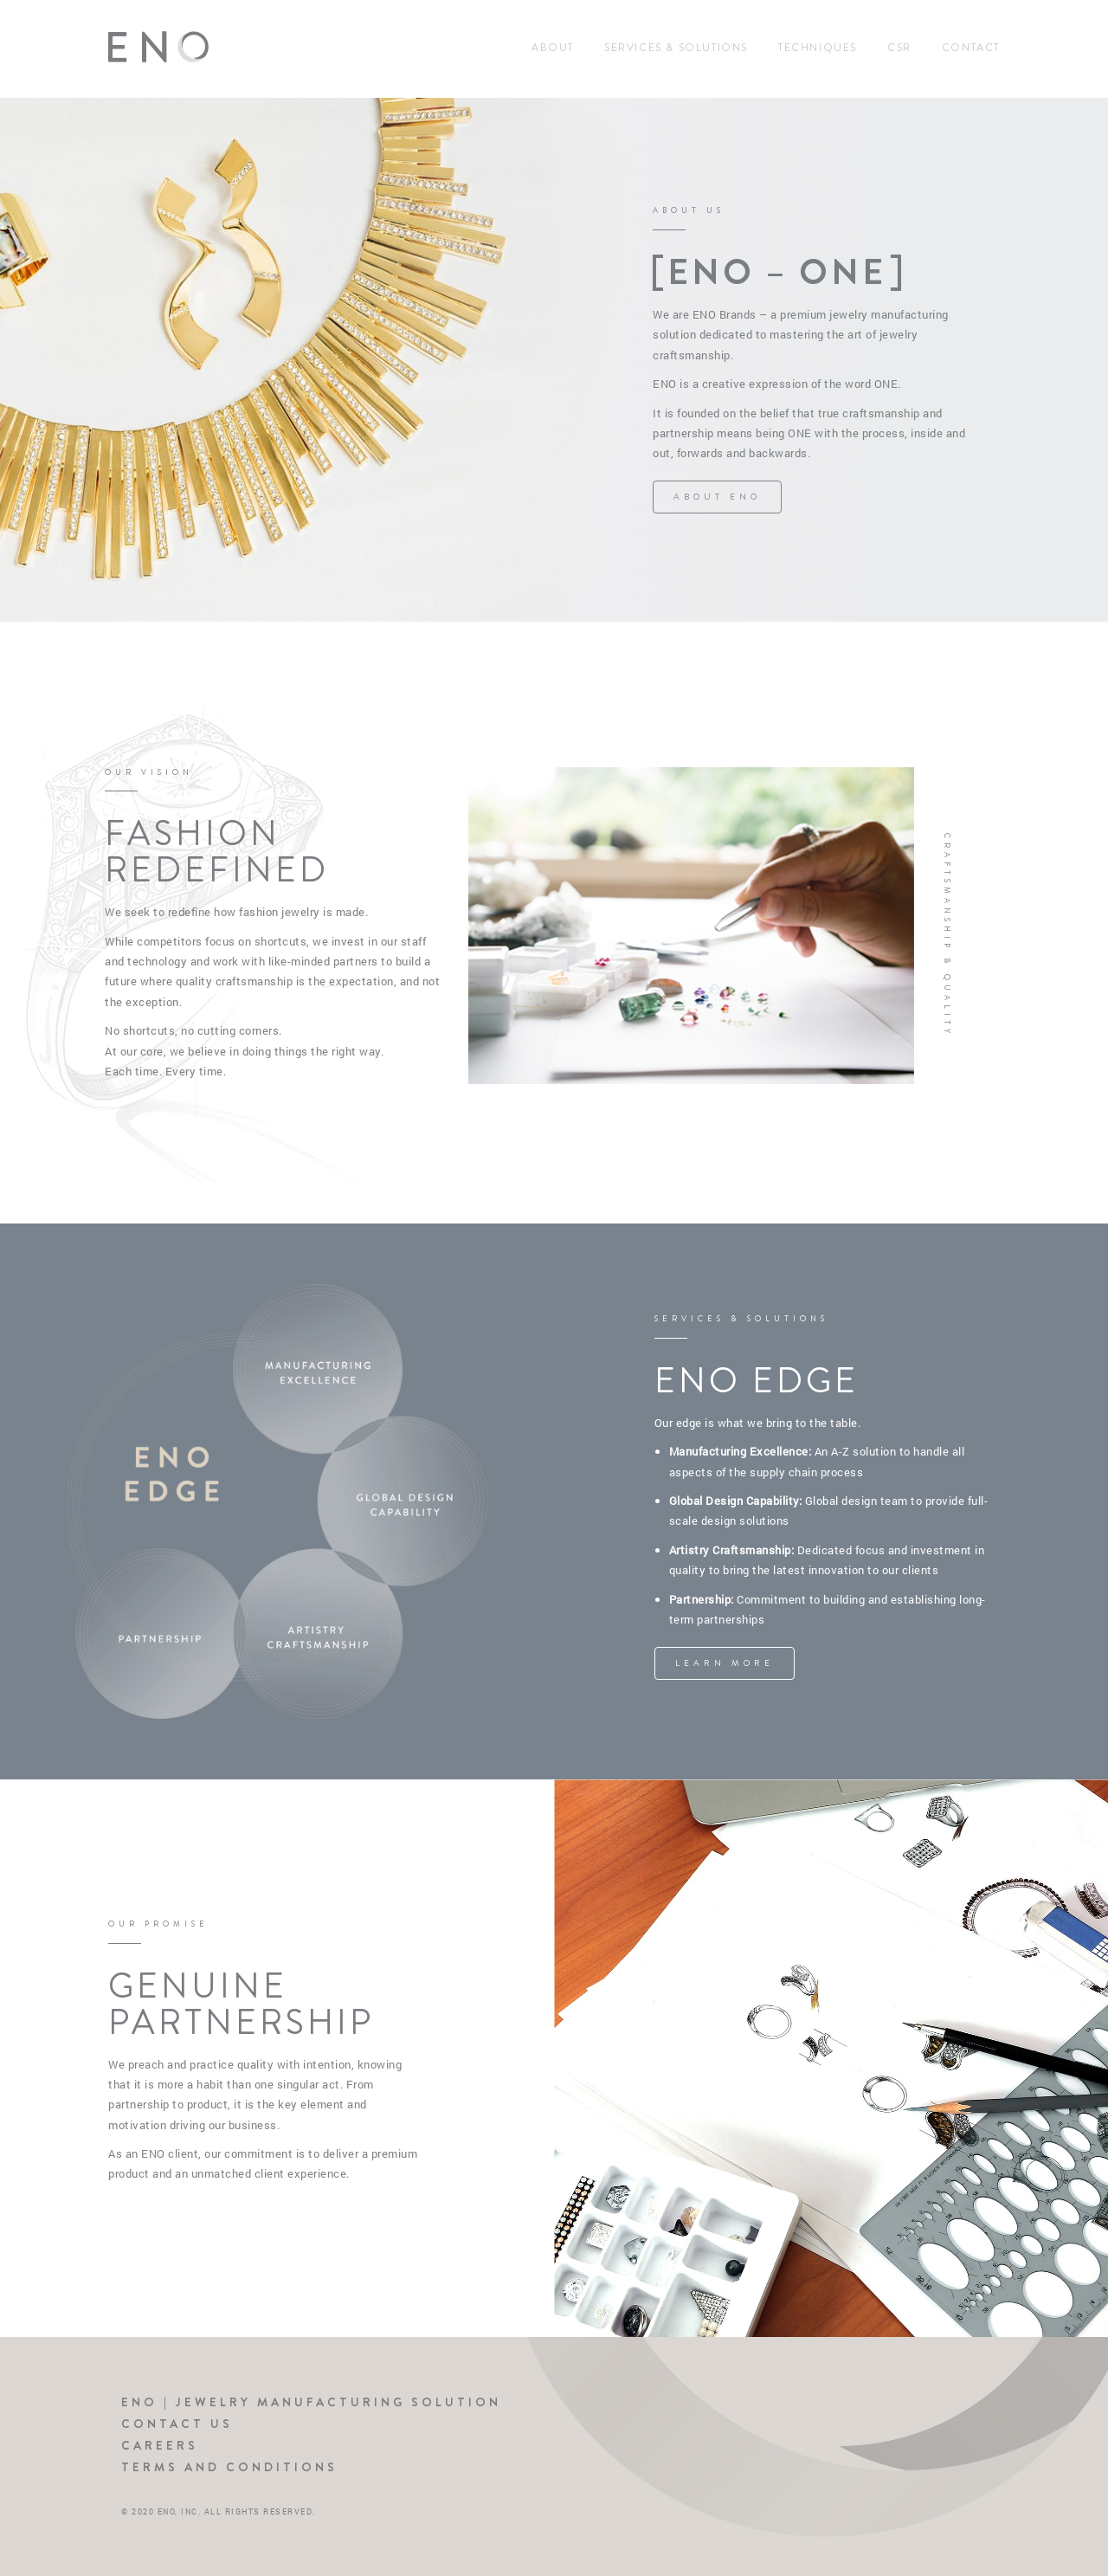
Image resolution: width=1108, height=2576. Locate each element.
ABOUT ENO (717, 496)
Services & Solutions (676, 47)
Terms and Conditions (229, 2467)
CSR (899, 47)
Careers (159, 2445)
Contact (971, 47)
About (552, 47)
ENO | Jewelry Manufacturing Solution (311, 2402)
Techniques (817, 47)
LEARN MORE (724, 1662)
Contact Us (177, 2423)
